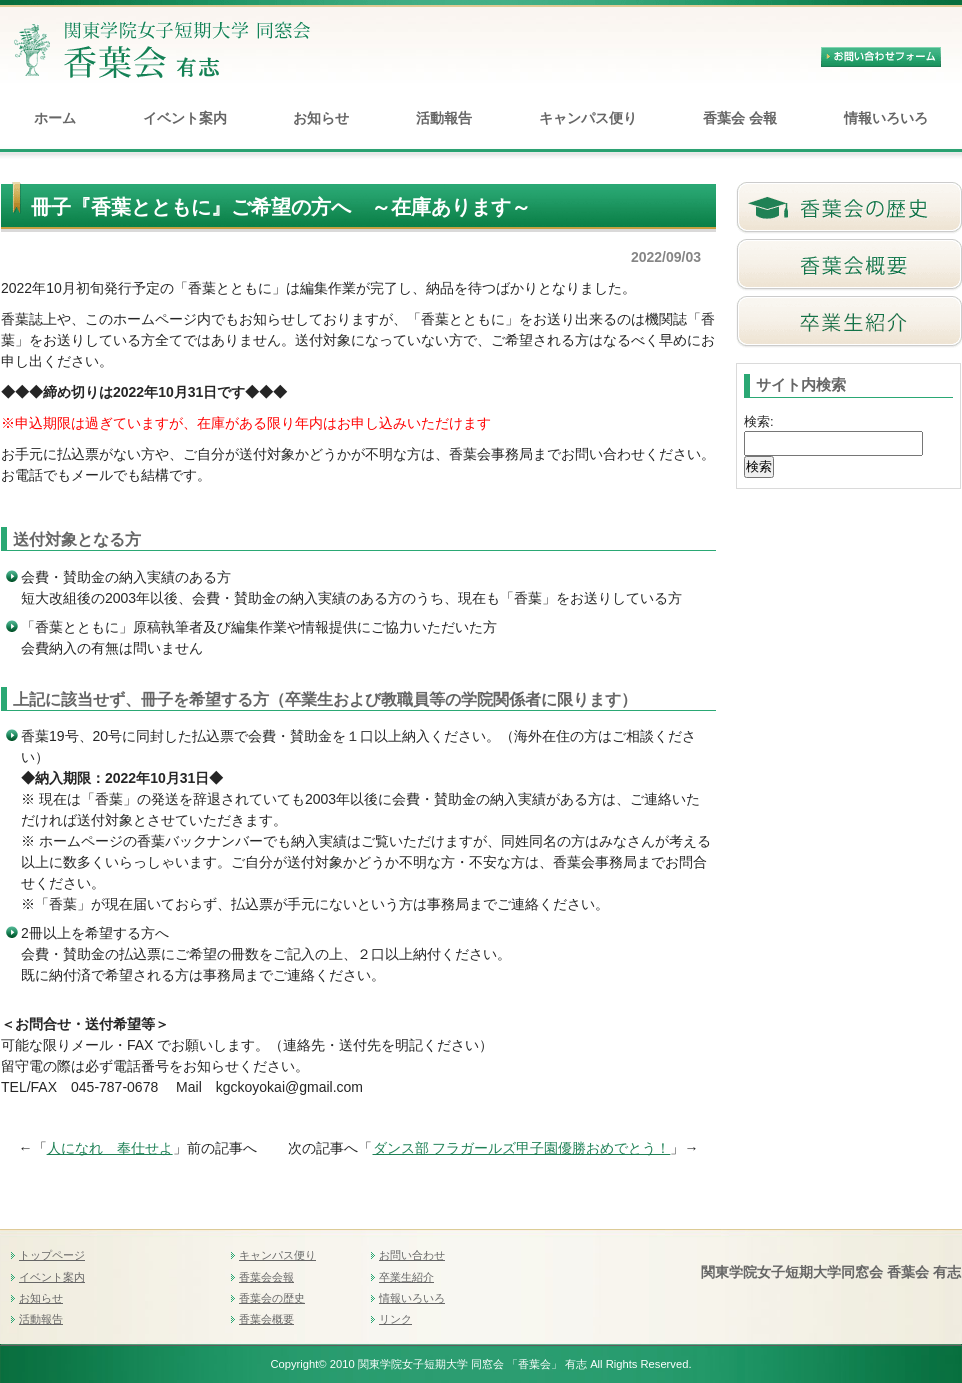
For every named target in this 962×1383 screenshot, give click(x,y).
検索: (759, 421)
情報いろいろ (886, 118)
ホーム (55, 118)
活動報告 (444, 118)
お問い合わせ (412, 1255)
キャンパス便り (588, 118)
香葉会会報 (266, 1277)
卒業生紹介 (406, 1277)
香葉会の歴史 (272, 1298)
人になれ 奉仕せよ (110, 1148)
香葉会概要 (266, 1319)
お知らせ (321, 118)
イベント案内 (185, 118)
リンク (395, 1319)
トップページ (52, 1255)
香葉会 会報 (740, 118)
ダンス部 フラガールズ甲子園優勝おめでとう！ (522, 1148)
